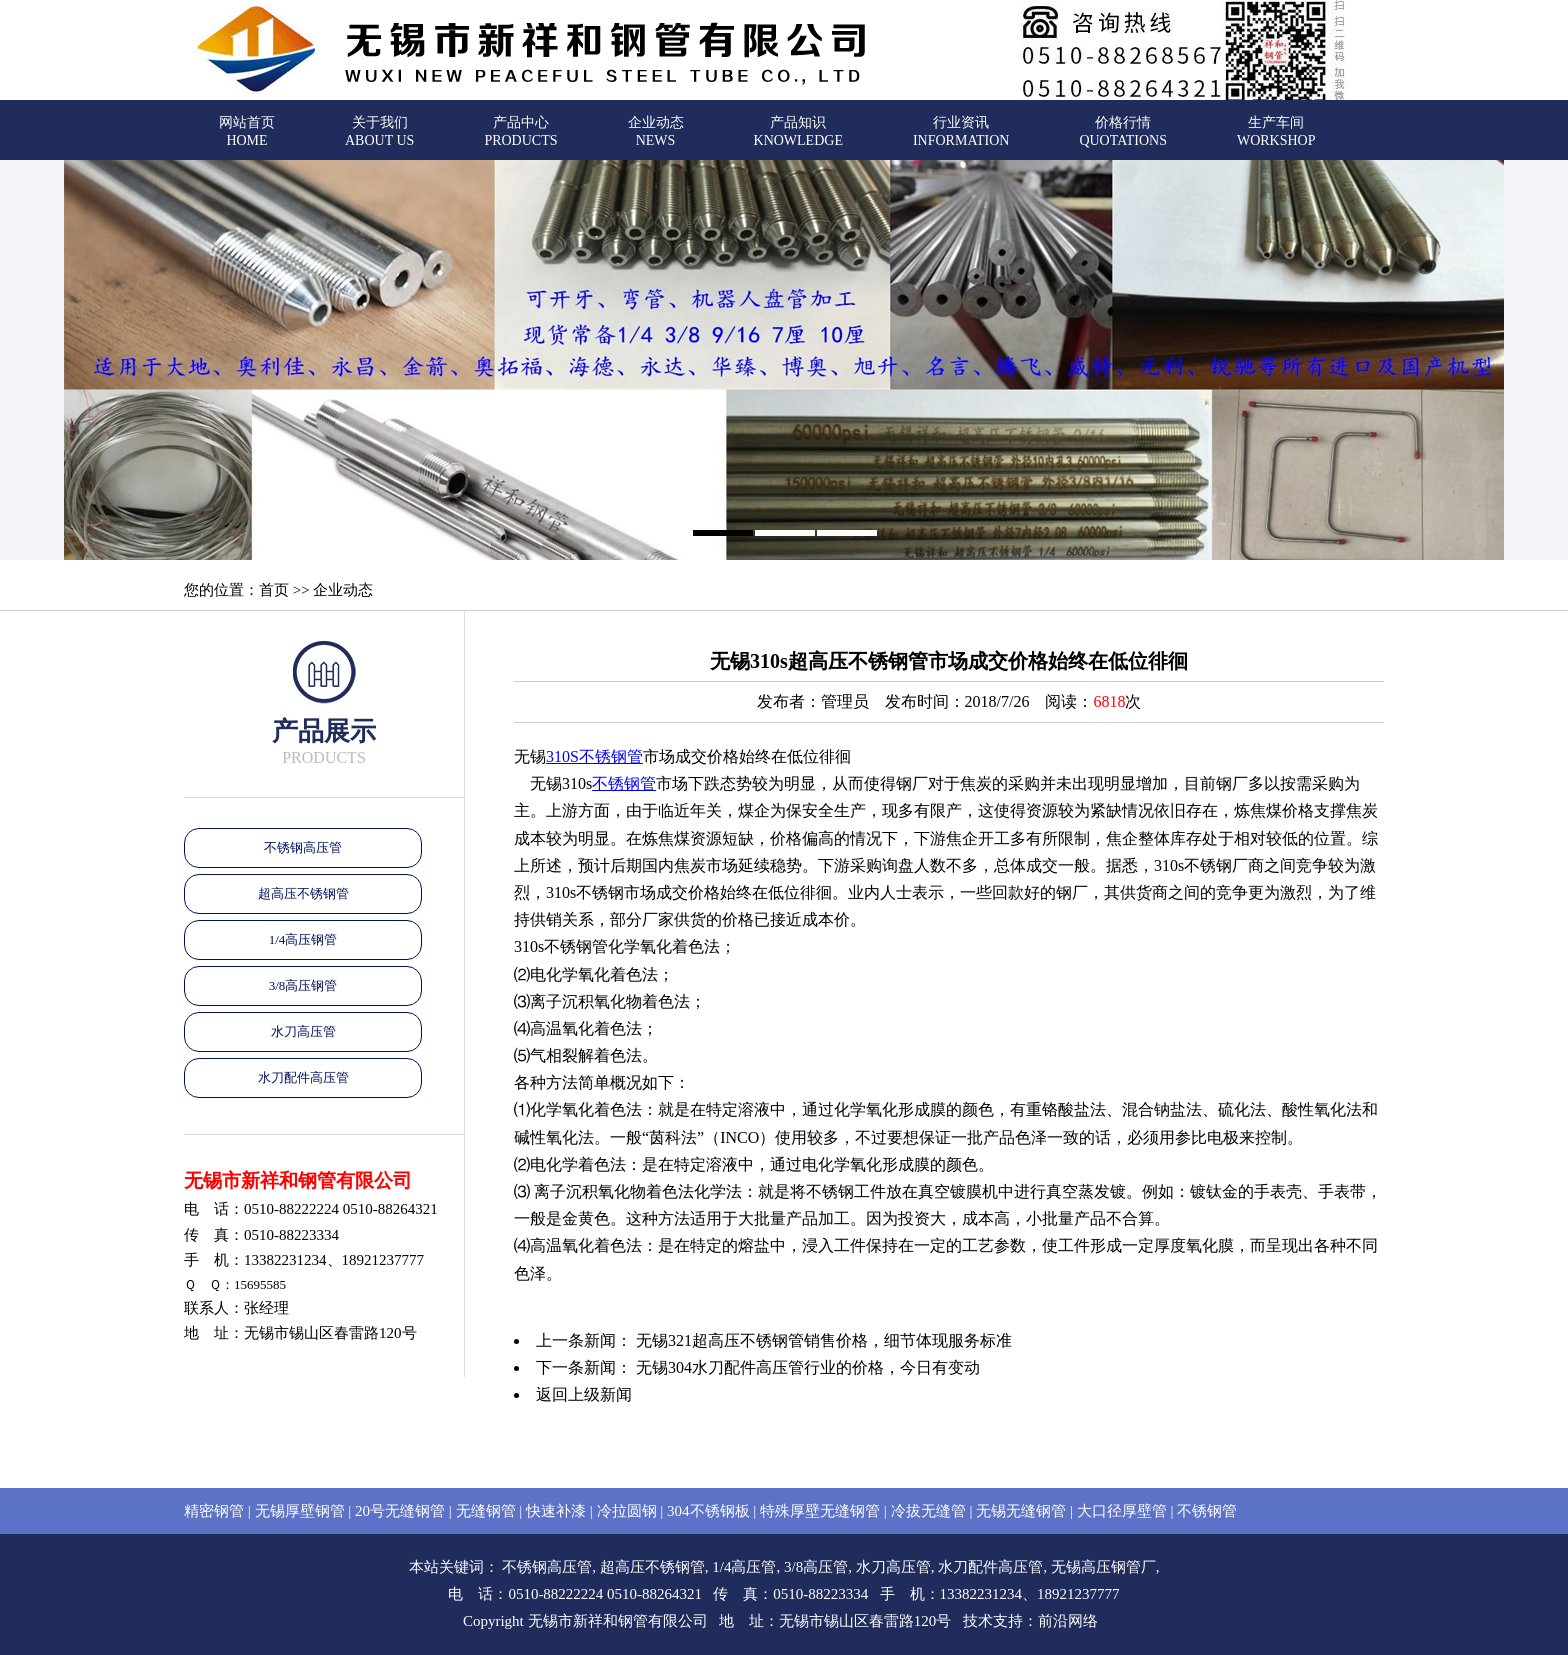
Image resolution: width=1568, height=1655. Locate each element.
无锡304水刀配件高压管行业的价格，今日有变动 (808, 1367)
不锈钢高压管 (303, 847)
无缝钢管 (486, 1511)
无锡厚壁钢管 (300, 1511)
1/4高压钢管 (303, 939)
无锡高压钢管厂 (1103, 1567)
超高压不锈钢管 (303, 893)
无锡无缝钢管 (1021, 1511)
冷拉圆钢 (627, 1511)
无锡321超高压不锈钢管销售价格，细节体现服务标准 (824, 1340)
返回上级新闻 (584, 1394)
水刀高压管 (303, 1031)
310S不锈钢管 (594, 756)
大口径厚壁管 (1122, 1511)
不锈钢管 (624, 783)
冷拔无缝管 (928, 1511)
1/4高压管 (744, 1567)
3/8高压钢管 (303, 985)
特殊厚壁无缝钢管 (820, 1511)
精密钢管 (214, 1511)
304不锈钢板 (708, 1511)
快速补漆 (556, 1511)
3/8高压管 (816, 1567)
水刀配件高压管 (303, 1077)
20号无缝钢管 (400, 1511)
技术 (978, 1621)
